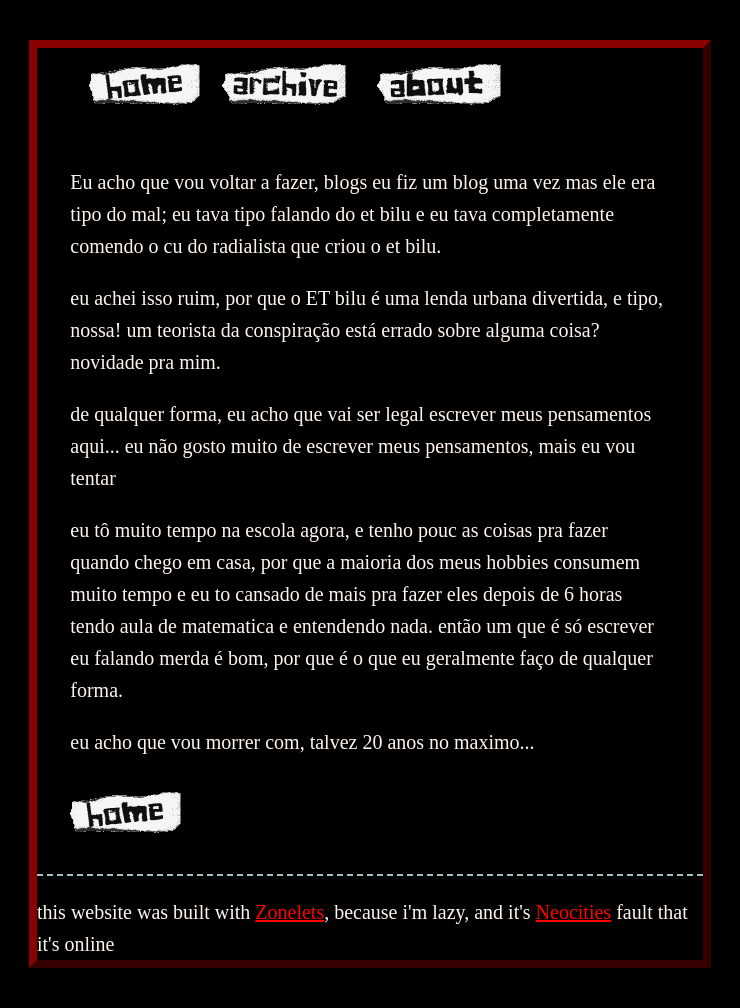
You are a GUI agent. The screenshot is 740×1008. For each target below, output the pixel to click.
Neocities (574, 912)
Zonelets (289, 912)
